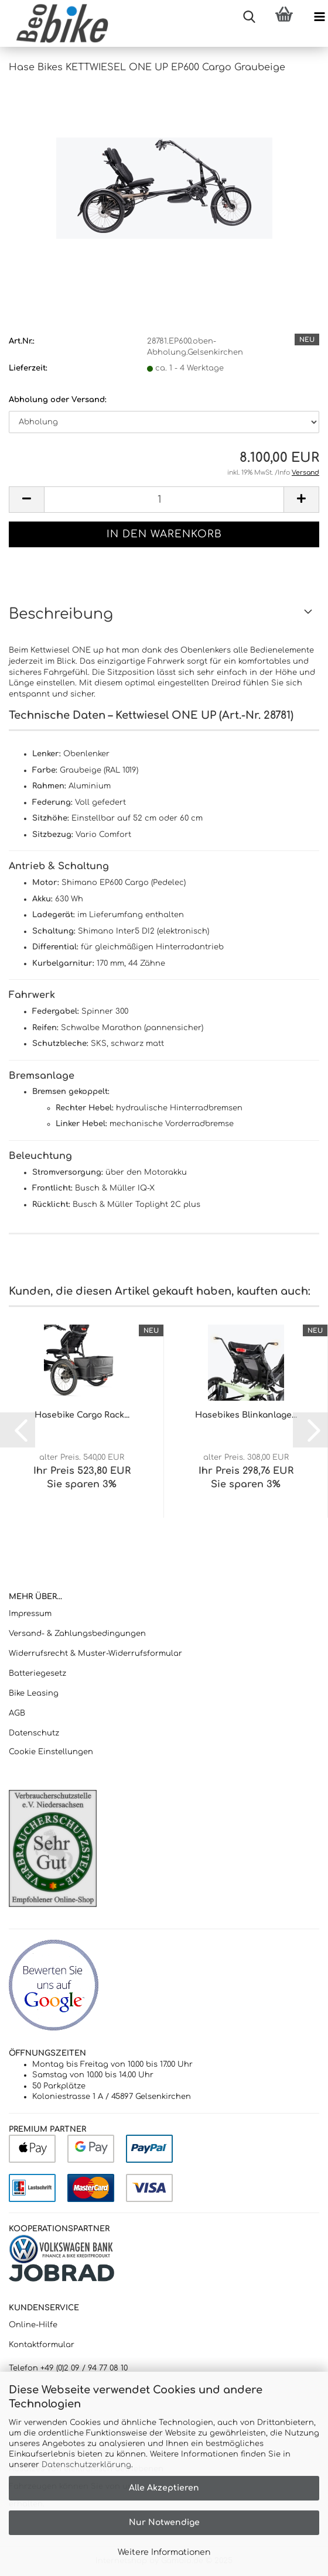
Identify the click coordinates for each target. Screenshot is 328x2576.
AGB (17, 1713)
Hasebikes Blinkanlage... (246, 1415)
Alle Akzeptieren (164, 2488)
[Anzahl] (164, 499)
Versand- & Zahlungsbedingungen (77, 1634)
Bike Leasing (34, 1693)
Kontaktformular (41, 2345)
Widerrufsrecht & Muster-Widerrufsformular (95, 1653)
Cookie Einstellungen (51, 1752)
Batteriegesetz (37, 1673)
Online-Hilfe (33, 2325)
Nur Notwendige (164, 2522)
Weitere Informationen (164, 2552)
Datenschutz (34, 1733)
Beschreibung (61, 614)
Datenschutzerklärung (86, 2465)
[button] (26, 499)
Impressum (30, 1614)
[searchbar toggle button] (248, 17)
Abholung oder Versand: (58, 400)
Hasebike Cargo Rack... (82, 1415)
